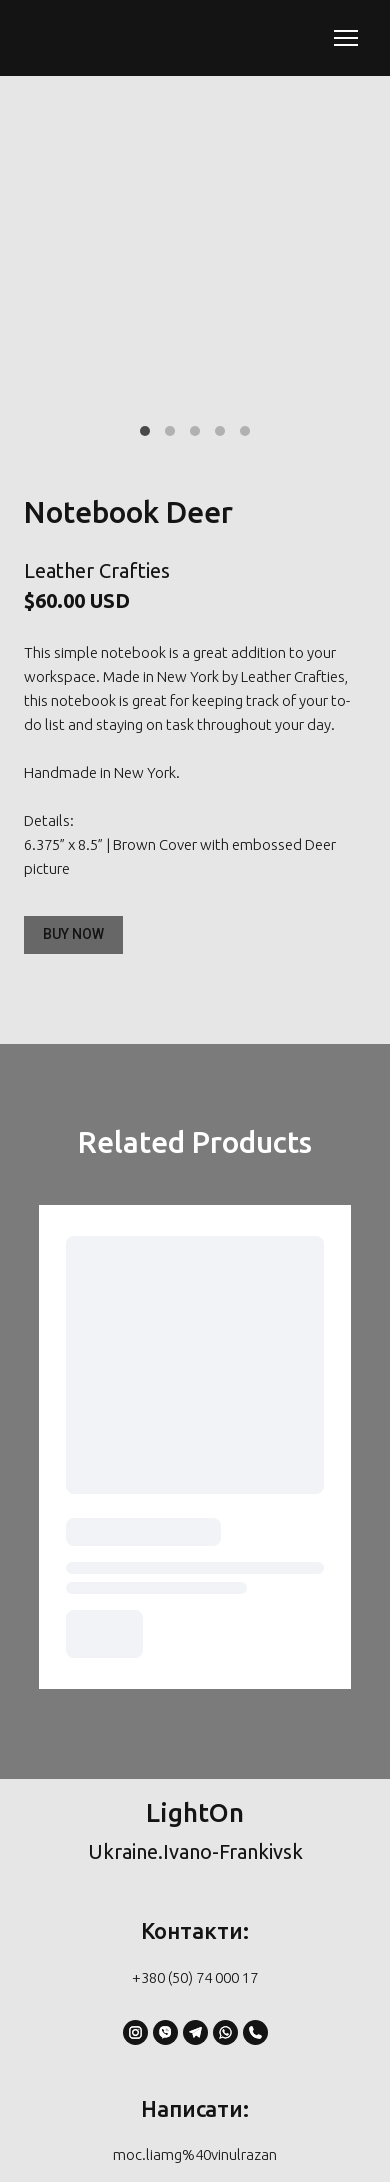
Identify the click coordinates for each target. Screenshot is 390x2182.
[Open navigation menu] (346, 38)
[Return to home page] (104, 38)
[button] (73, 935)
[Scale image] (195, 287)
